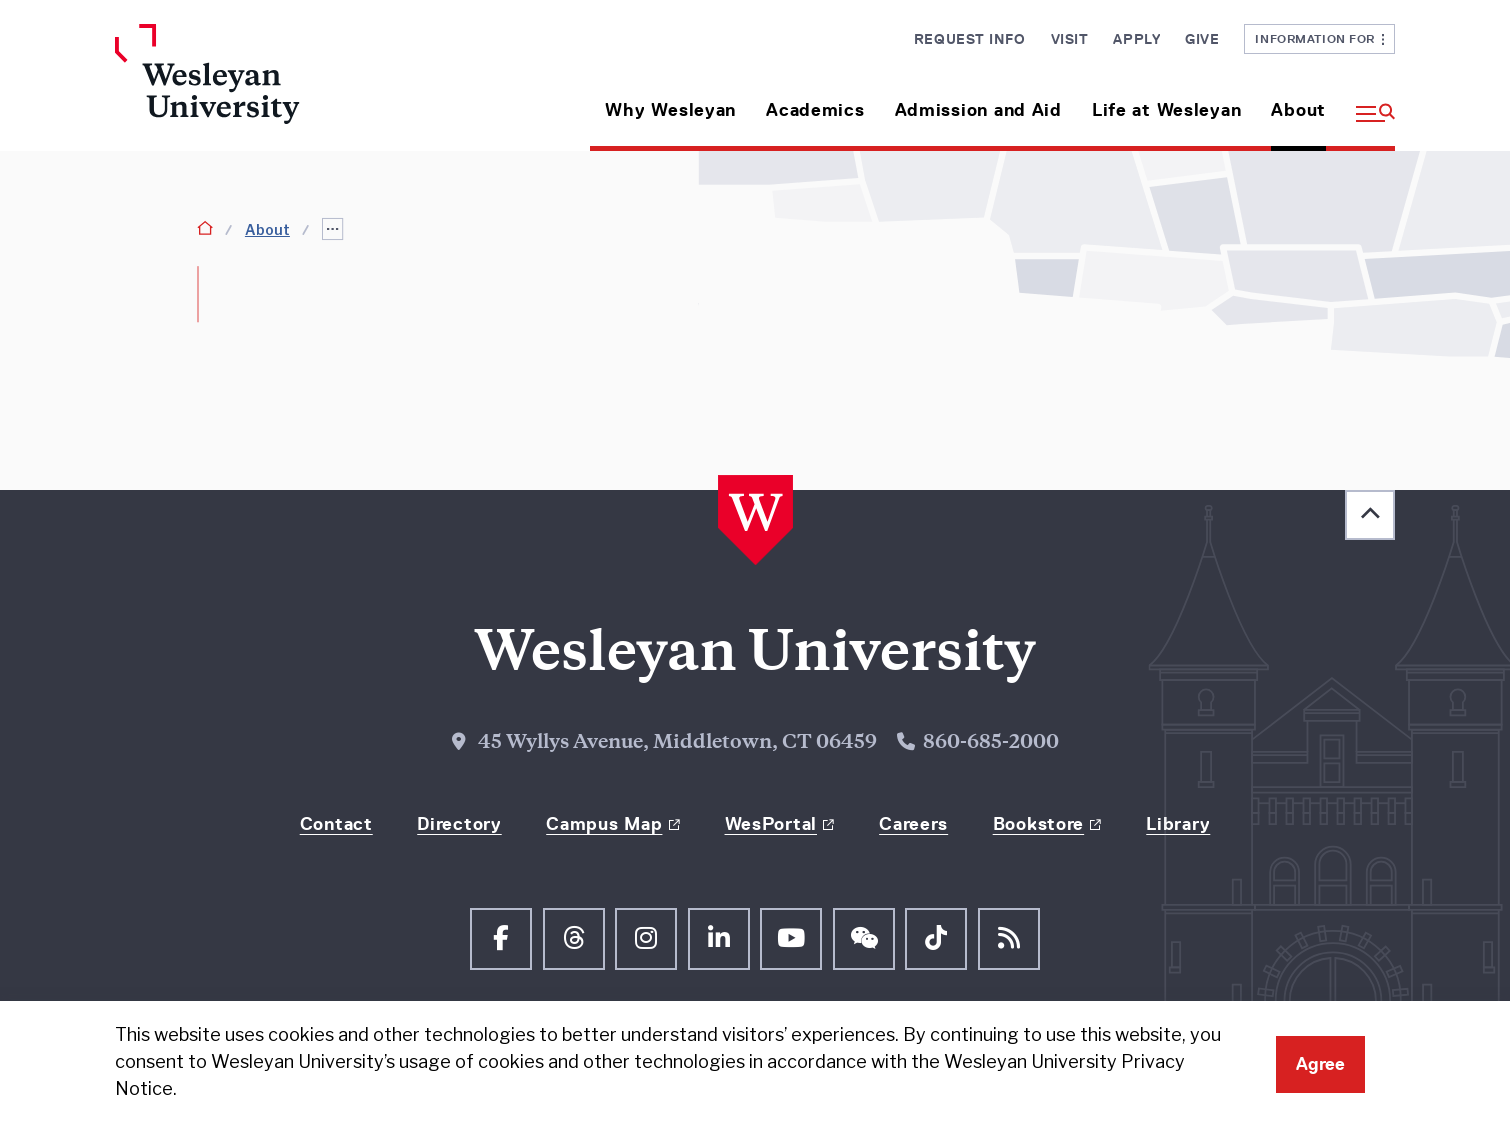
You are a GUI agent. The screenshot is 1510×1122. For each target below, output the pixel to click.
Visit (1070, 39)
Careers (913, 824)
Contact (336, 824)
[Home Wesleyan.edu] (265, 87)
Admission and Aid (978, 110)
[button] (1368, 102)
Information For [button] (1319, 38)
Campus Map (604, 824)
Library (1178, 824)
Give (1202, 39)
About (1298, 110)
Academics (815, 110)
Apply (1136, 39)
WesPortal (771, 824)
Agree (1320, 1064)
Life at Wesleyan (1167, 110)
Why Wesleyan (670, 110)
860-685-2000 (991, 743)
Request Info (970, 39)
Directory (459, 824)
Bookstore (1038, 824)
